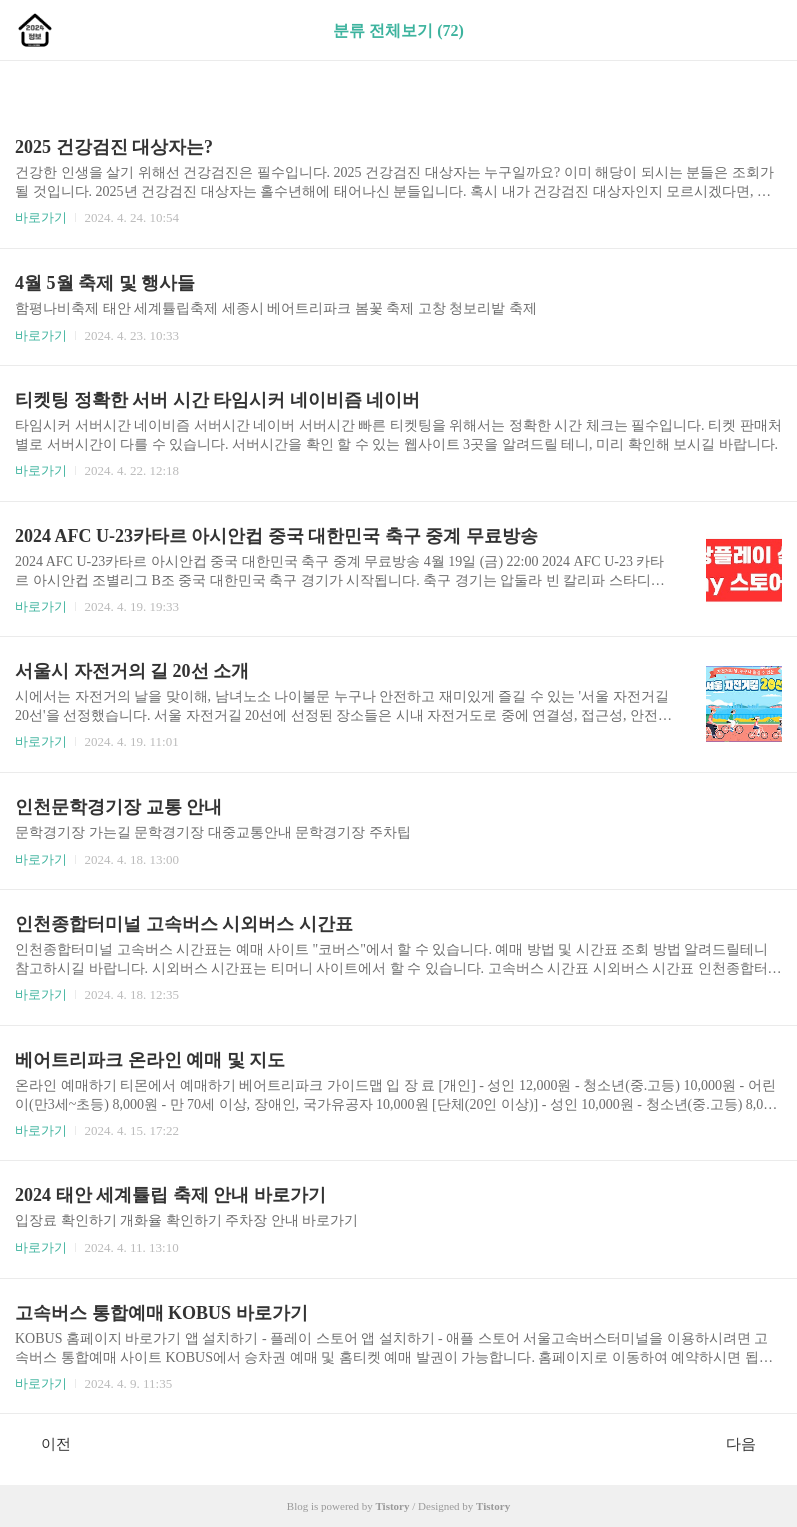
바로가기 (41, 217)
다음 (751, 1443)
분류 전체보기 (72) (398, 30)
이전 (45, 1443)
